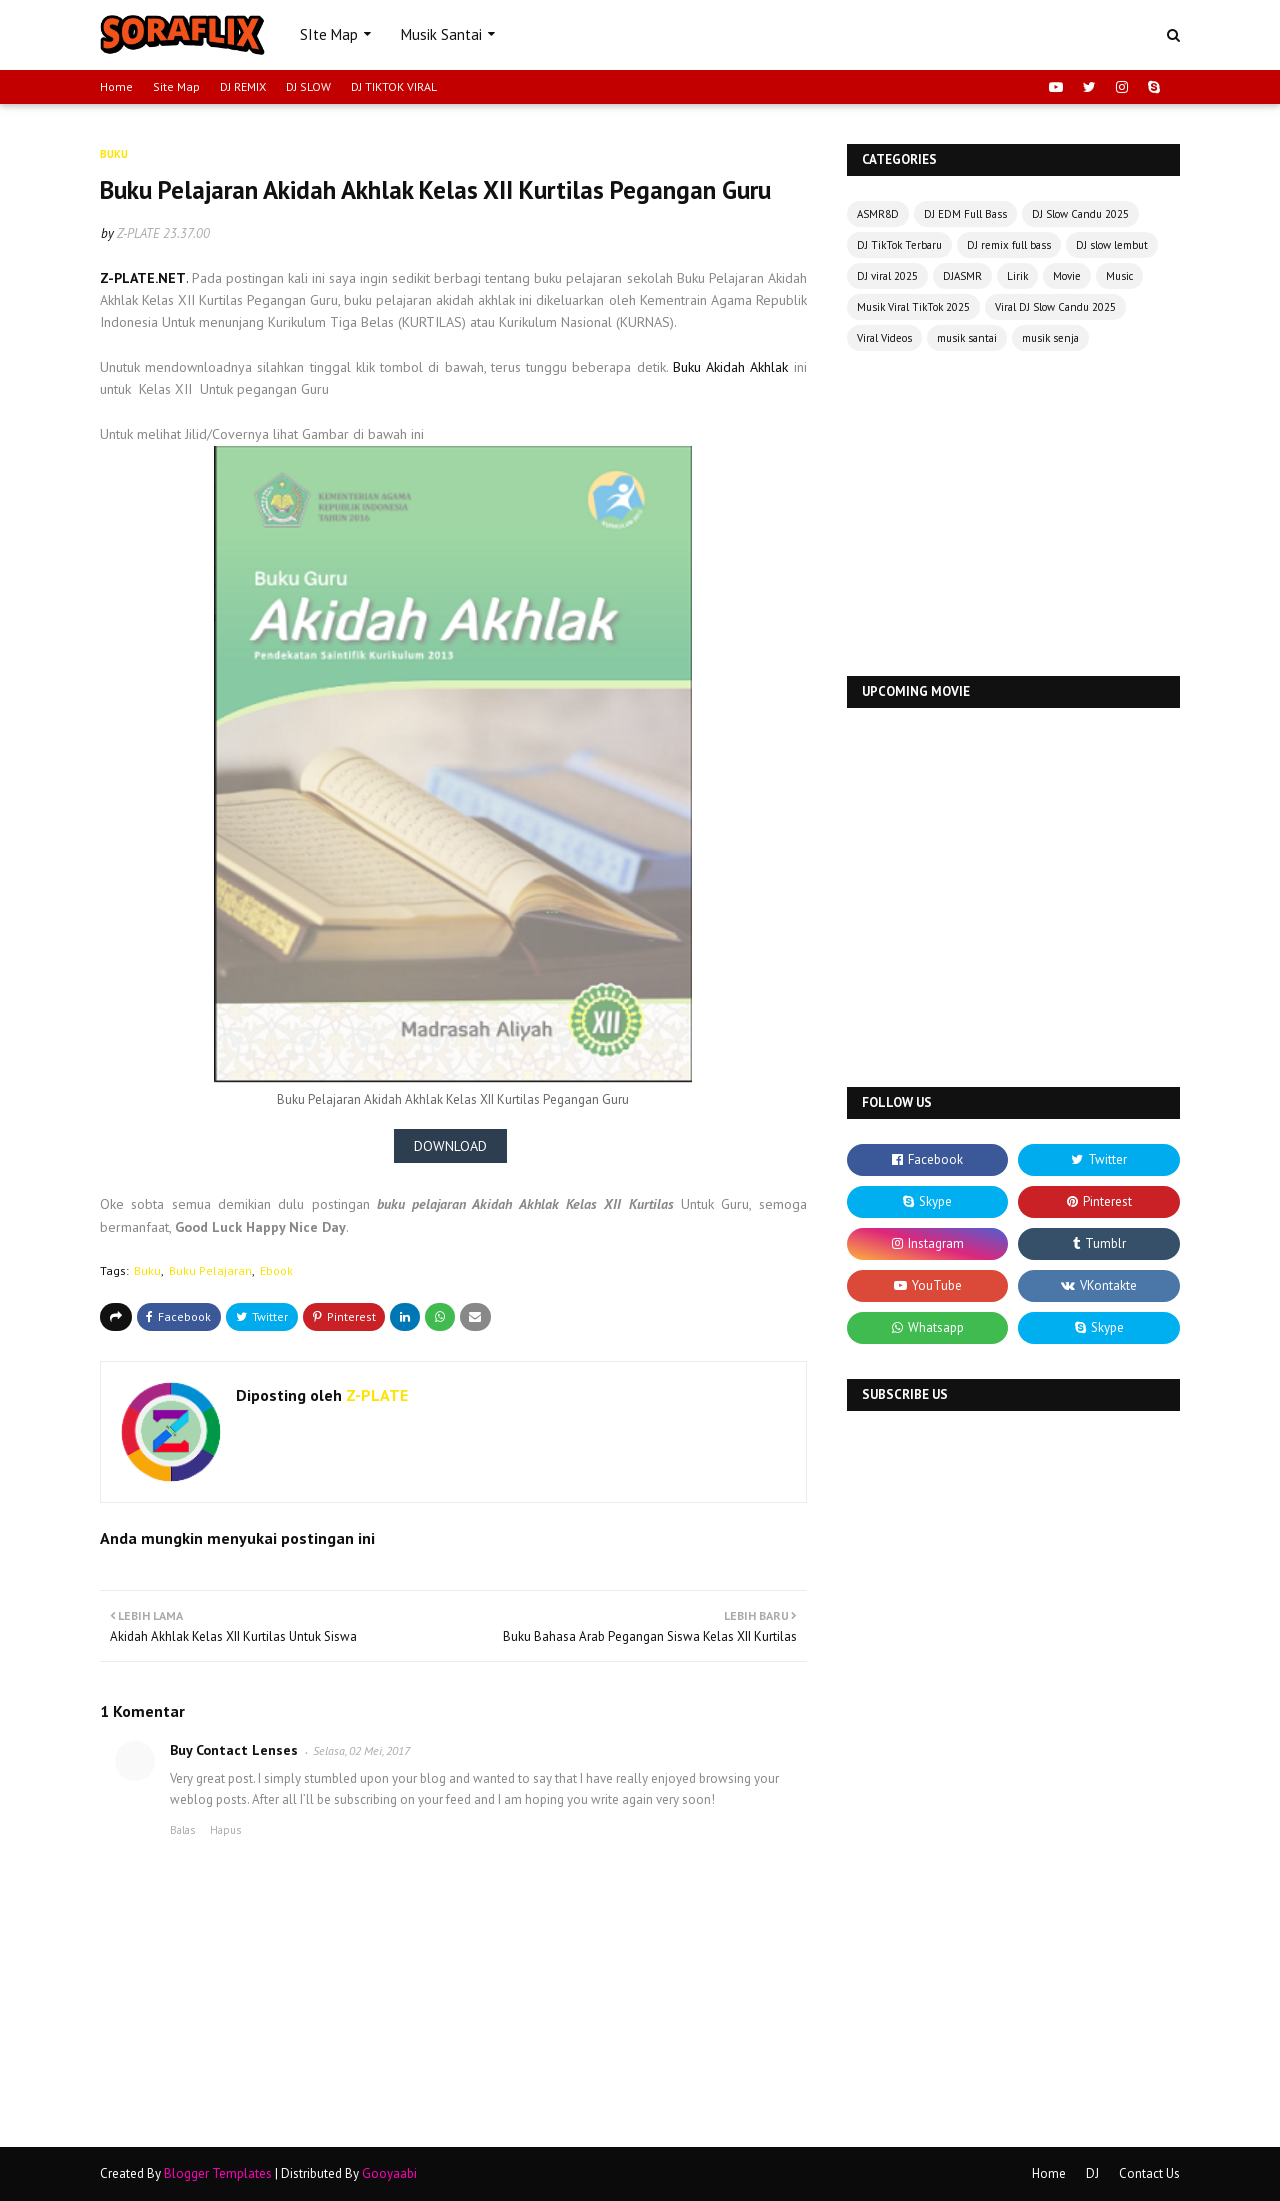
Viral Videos (884, 338)
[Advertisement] (1013, 516)
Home (116, 86)
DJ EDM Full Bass (965, 214)
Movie (1067, 276)
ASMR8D (878, 214)
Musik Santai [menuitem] (441, 34)
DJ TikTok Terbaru (899, 245)
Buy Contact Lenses (234, 1750)
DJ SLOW (308, 86)
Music (1119, 276)
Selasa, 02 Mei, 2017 (361, 1750)
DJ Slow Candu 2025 (1080, 214)
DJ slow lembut (1112, 245)
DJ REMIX (243, 86)
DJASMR (962, 276)
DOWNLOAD (450, 1146)
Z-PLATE (138, 233)
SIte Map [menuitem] (329, 34)
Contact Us (1149, 2173)
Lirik (1017, 276)
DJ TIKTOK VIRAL (394, 86)
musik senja (1050, 338)
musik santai (967, 338)
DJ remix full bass (1009, 245)
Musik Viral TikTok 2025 (913, 307)
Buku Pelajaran (210, 1270)
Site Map (176, 86)
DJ (1092, 2173)
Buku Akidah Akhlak (733, 367)
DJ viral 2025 (887, 276)
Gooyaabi (389, 2173)
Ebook (276, 1270)
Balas (182, 1830)
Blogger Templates (218, 2173)
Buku (147, 1270)
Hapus (225, 1830)
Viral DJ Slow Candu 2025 (1055, 307)
